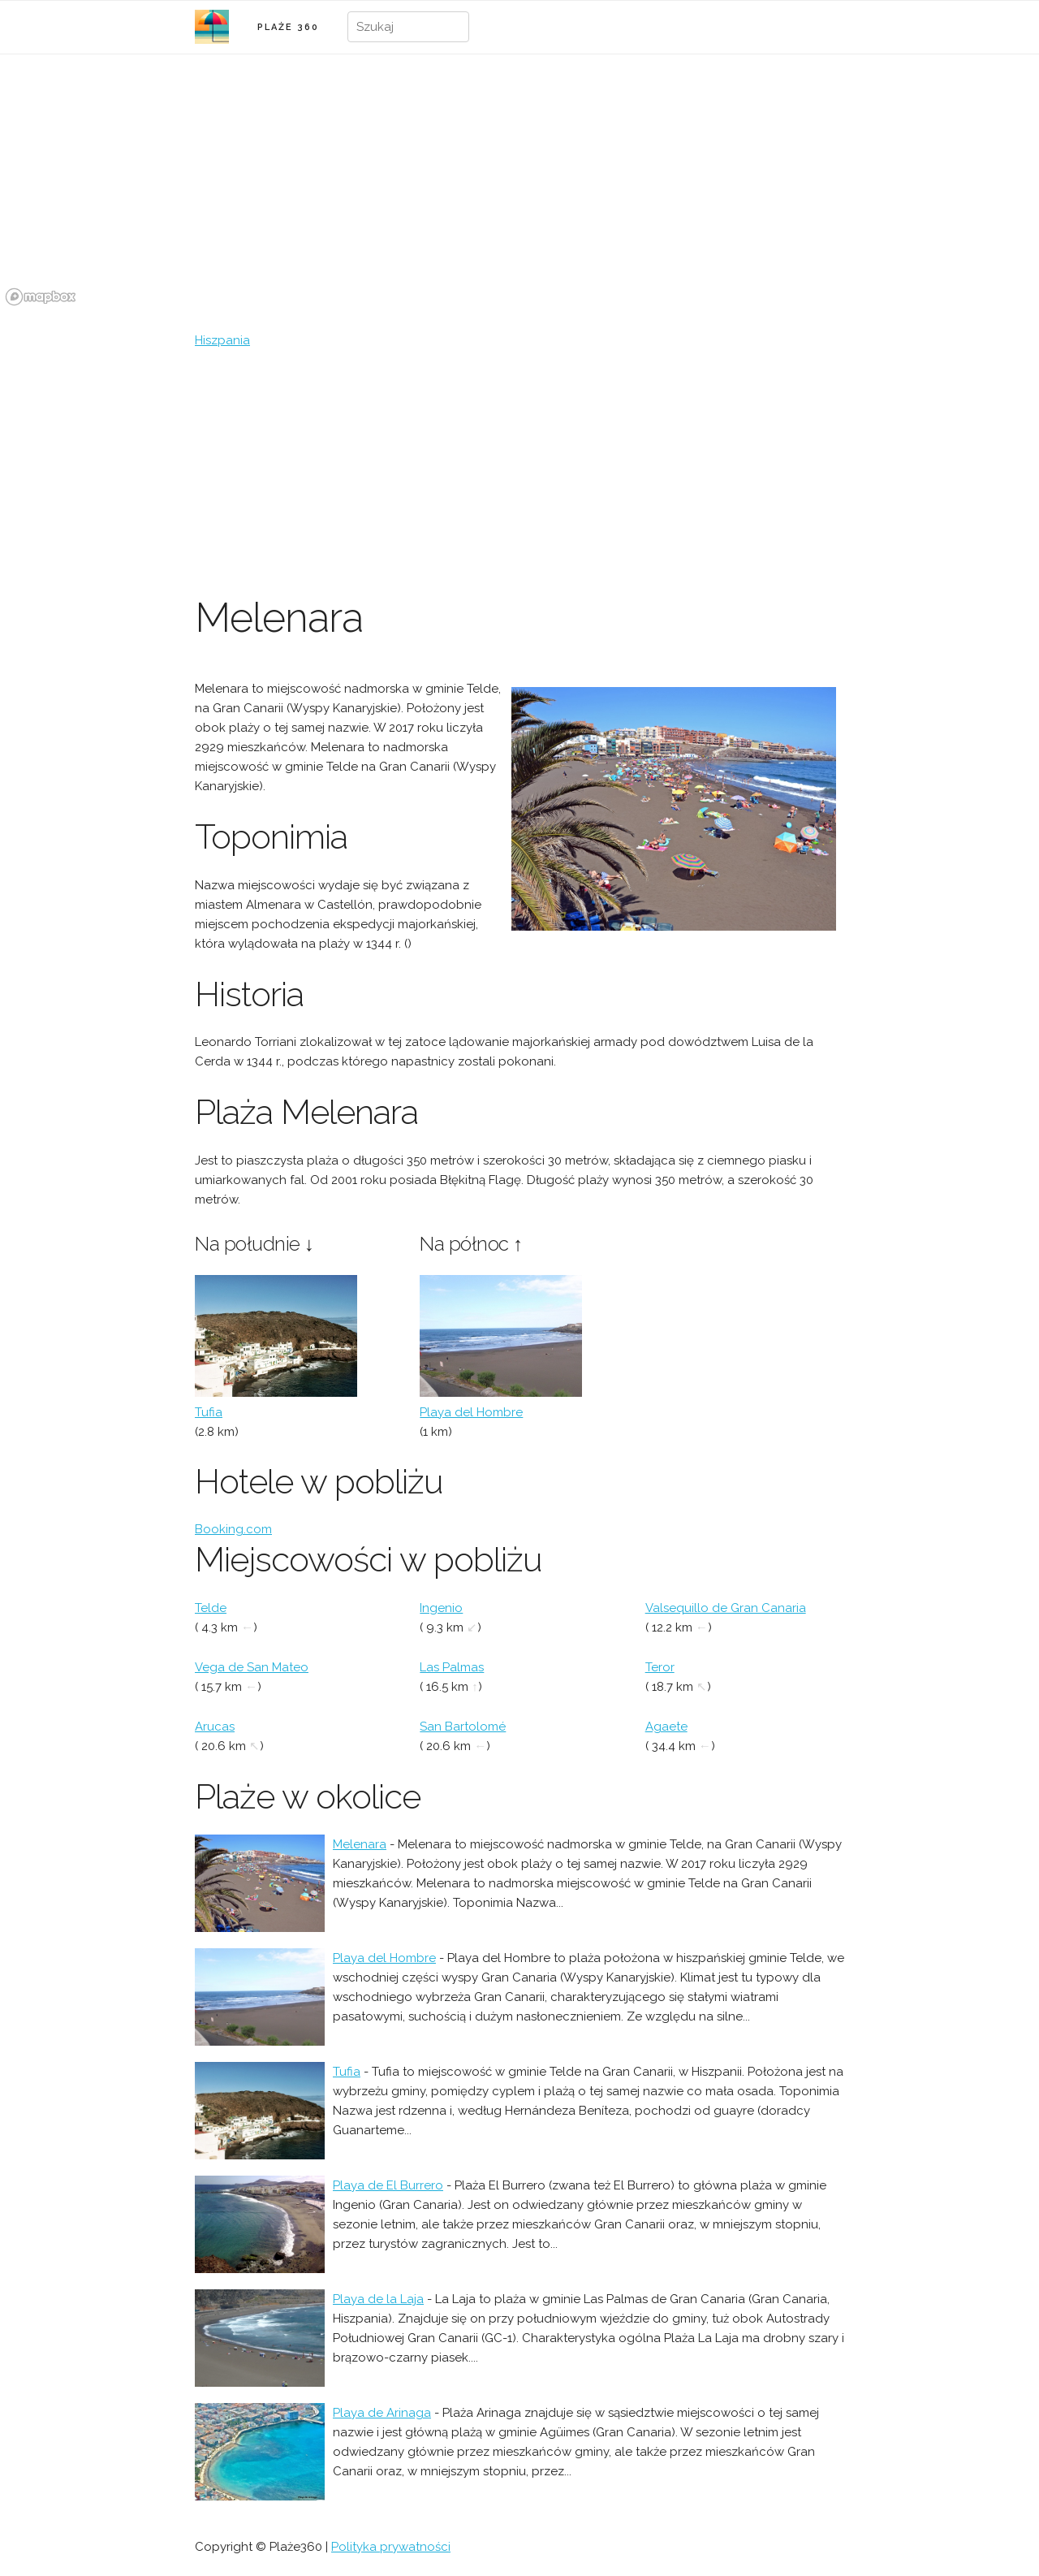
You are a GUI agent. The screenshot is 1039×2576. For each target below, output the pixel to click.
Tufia (208, 1412)
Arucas (215, 1726)
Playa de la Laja (378, 2299)
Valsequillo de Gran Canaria (725, 1608)
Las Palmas (452, 1667)
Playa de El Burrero (388, 2185)
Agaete (666, 1726)
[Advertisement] (519, 472)
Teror (660, 1667)
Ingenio (441, 1608)
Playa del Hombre (471, 1412)
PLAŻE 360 (288, 27)
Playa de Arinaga (382, 2412)
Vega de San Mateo (251, 1667)
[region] (519, 189)
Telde (210, 1608)
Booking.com (233, 1529)
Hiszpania (222, 340)
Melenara (359, 1844)
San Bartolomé (463, 1726)
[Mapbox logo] (40, 296)
